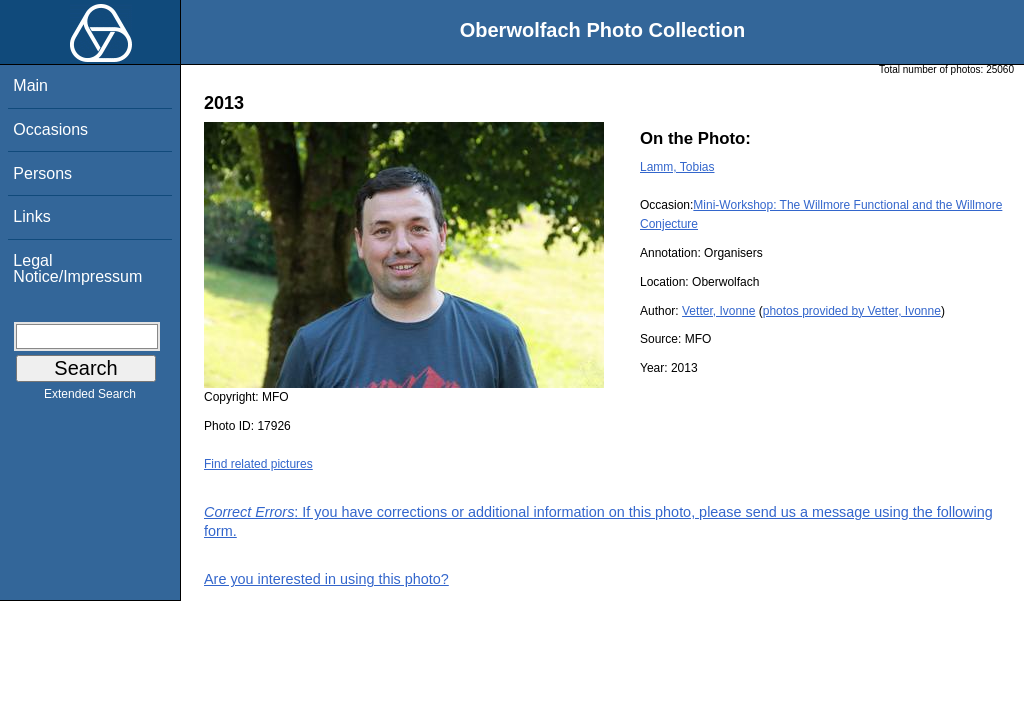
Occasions (50, 129)
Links (31, 216)
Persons (42, 173)
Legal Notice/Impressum (77, 268)
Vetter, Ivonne (718, 311)
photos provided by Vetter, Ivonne (852, 311)
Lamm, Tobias (677, 167)
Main (30, 85)
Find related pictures (258, 464)
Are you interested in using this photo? (326, 579)
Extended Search (90, 398)
